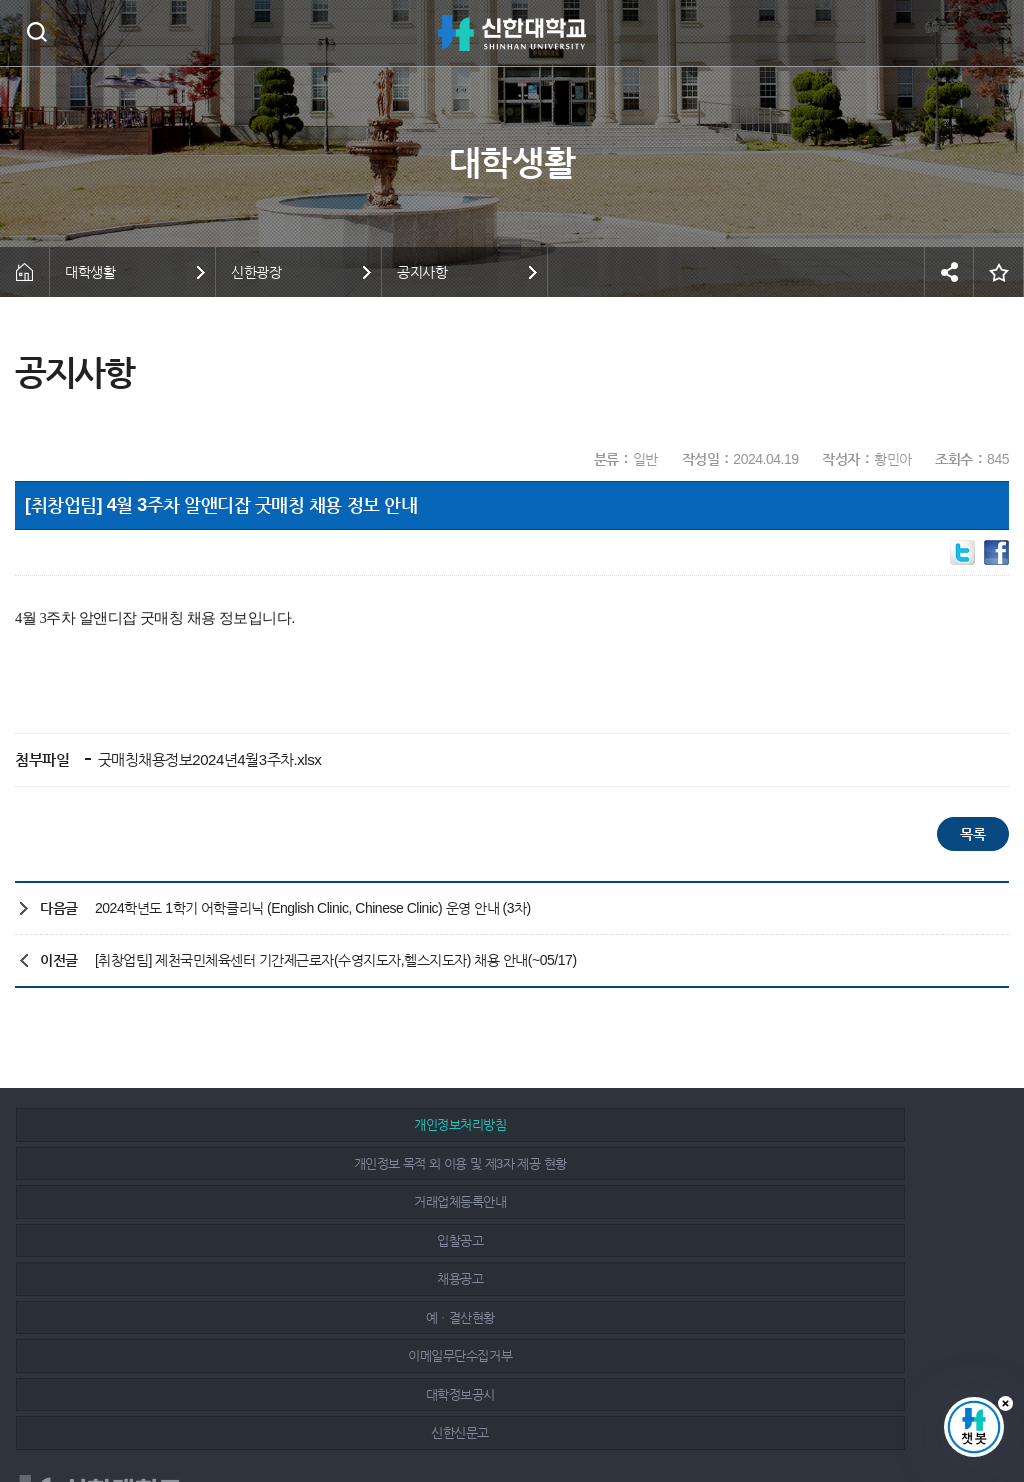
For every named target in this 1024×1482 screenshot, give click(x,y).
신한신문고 (823, 1201)
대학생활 (90, 272)
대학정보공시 (499, 1201)
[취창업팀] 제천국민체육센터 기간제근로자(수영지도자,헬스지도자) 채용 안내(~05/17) (336, 960)
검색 (36, 31)
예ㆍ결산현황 (822, 1163)
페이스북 (886, 1404)
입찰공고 (176, 1163)
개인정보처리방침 (176, 1124)
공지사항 (422, 272)
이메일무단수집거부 (177, 1201)
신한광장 (256, 272)
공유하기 (949, 272)
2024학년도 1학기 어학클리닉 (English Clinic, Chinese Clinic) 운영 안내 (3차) (313, 908)
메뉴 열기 (994, 33)
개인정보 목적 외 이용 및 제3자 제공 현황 (499, 1124)
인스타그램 (931, 1404)
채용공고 (500, 1163)
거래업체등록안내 (823, 1124)
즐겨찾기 (999, 272)
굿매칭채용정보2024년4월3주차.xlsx (207, 759)
